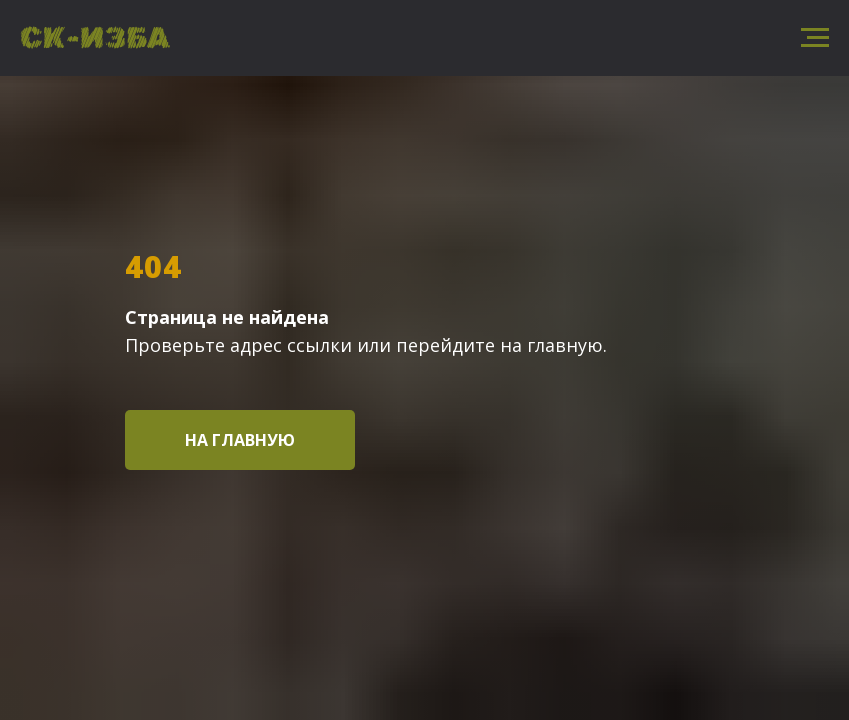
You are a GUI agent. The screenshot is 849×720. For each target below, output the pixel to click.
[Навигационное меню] (815, 38)
